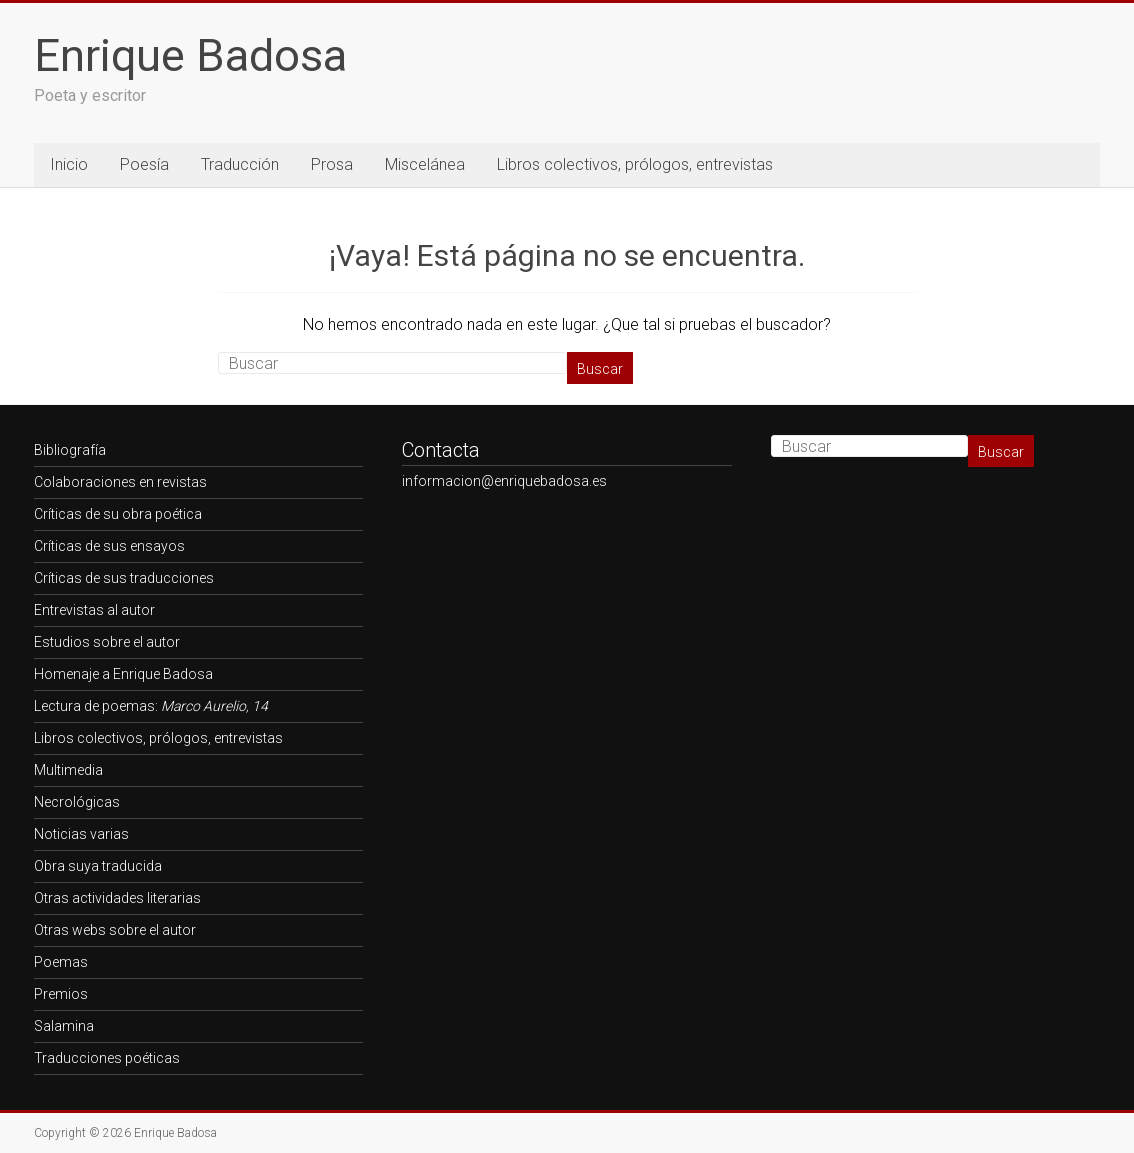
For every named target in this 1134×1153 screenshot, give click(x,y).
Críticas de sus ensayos (109, 546)
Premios (61, 994)
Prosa (332, 164)
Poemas (61, 962)
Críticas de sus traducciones (124, 578)
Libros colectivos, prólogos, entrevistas (635, 164)
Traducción (240, 164)
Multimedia (68, 770)
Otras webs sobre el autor (115, 930)
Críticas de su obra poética (118, 514)
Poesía (144, 164)
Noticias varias (81, 834)
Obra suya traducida (98, 866)
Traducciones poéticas (107, 1058)
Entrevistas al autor (94, 610)
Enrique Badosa (190, 55)
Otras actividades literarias (117, 898)
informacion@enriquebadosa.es (504, 481)
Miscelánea (425, 164)
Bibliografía (70, 450)
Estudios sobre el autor (107, 642)
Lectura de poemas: (151, 706)
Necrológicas (77, 802)
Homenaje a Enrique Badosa (123, 674)
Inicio (69, 164)
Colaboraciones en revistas (120, 482)
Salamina (64, 1026)
